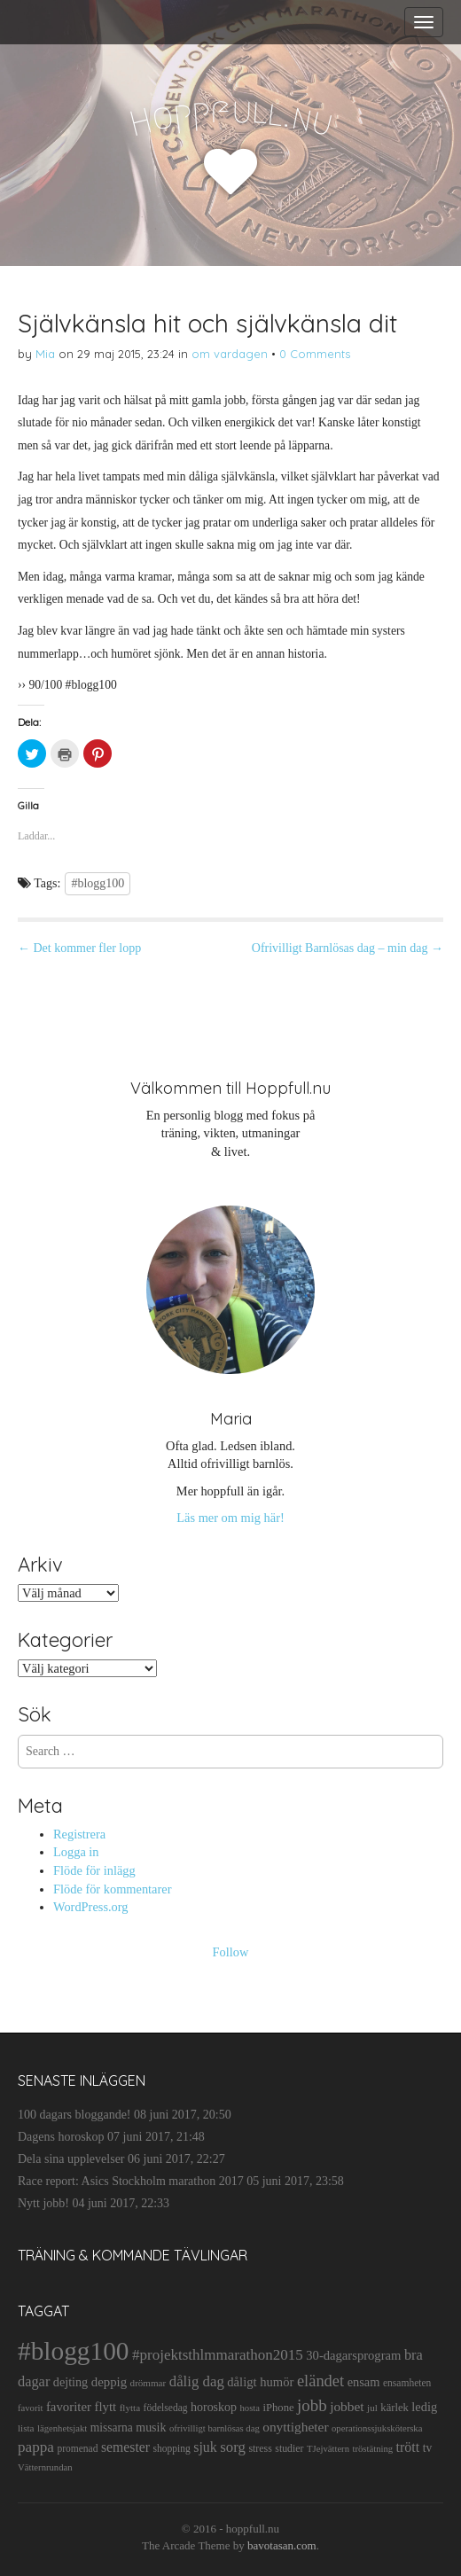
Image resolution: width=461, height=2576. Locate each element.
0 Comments (314, 354)
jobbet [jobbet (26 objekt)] (346, 2406)
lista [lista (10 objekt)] (26, 2428)
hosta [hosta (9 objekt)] (249, 2408)
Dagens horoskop (61, 2136)
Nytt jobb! (43, 2203)
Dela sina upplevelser (71, 2159)
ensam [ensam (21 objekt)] (364, 2382)
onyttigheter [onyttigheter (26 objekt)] (295, 2426)
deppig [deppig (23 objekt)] (109, 2382)
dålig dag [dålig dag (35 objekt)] (196, 2381)
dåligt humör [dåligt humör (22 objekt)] (260, 2382)
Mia (45, 354)
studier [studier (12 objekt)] (289, 2448)
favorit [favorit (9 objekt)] (30, 2408)
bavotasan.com (281, 2545)
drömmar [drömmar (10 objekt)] (148, 2382)
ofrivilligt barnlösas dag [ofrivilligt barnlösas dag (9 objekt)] (214, 2428)
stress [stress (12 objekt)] (259, 2448)
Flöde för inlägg (94, 1870)
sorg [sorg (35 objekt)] (233, 2447)
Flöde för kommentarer (112, 1889)
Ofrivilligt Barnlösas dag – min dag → (347, 948)
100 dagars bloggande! (74, 2114)
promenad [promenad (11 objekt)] (77, 2448)
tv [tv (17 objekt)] (428, 2448)
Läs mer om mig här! (230, 1517)
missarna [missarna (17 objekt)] (111, 2427)
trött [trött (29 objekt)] (408, 2447)
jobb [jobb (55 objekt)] (312, 2405)
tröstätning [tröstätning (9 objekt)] (373, 2449)
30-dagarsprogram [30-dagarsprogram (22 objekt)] (353, 2355)
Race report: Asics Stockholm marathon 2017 (131, 2181)
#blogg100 (97, 883)
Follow (231, 1952)
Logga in (76, 1852)
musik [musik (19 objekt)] (151, 2427)
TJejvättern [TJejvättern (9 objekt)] (328, 2449)
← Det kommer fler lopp (79, 948)
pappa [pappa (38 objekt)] (36, 2447)
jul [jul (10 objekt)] (372, 2407)
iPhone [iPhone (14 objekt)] (277, 2407)
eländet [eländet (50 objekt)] (320, 2381)
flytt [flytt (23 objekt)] (105, 2407)
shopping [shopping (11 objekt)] (171, 2448)
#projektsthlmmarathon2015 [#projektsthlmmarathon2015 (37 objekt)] (217, 2354)
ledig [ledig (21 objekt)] (424, 2407)
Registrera (79, 1834)
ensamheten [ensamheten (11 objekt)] (407, 2382)
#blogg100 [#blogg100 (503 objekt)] (73, 2351)
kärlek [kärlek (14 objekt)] (394, 2407)
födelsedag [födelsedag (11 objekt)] (166, 2407)
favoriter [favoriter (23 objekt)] (68, 2407)
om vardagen (229, 354)
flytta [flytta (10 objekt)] (130, 2407)
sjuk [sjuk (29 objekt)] (205, 2447)
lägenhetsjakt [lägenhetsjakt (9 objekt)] (62, 2428)
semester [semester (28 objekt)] (125, 2447)
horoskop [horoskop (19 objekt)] (214, 2407)
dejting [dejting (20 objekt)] (70, 2382)
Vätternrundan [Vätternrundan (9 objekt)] (45, 2467)
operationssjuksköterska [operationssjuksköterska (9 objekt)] (377, 2428)
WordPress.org (91, 1907)
